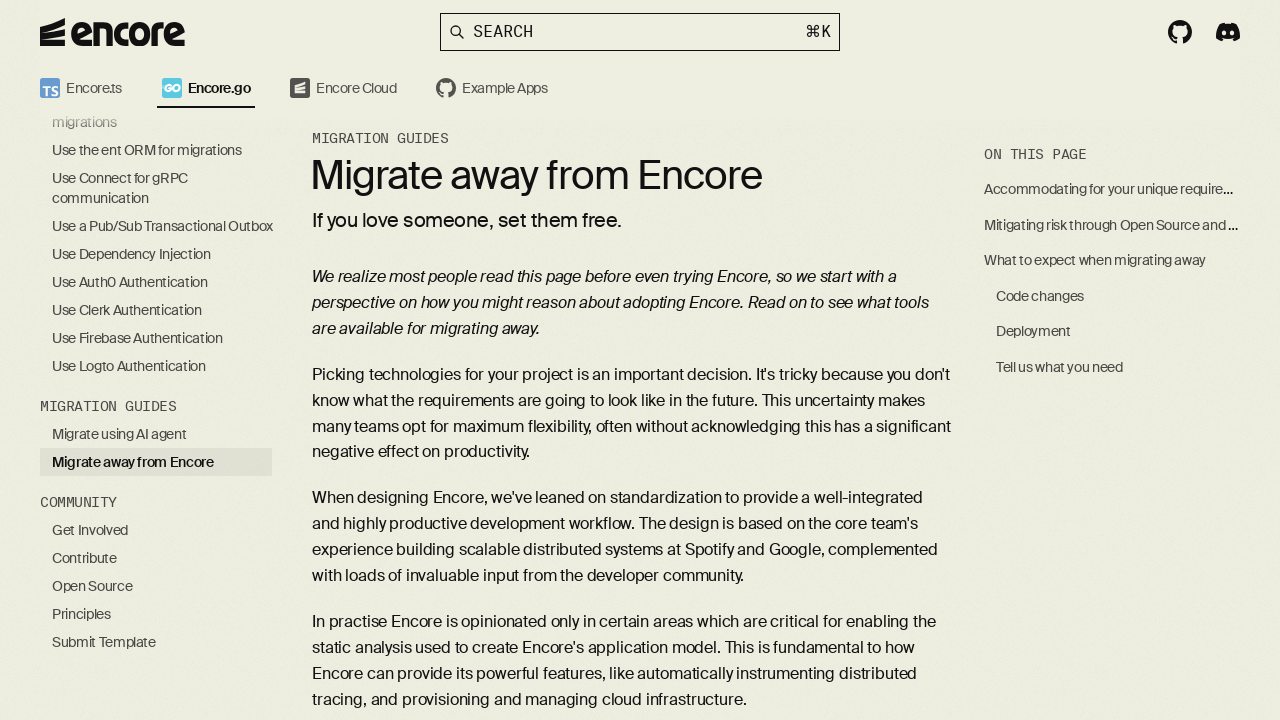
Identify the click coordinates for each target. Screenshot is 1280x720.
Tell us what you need (1059, 367)
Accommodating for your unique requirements (1123, 189)
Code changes (1040, 296)
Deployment (1033, 331)
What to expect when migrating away (1095, 260)
